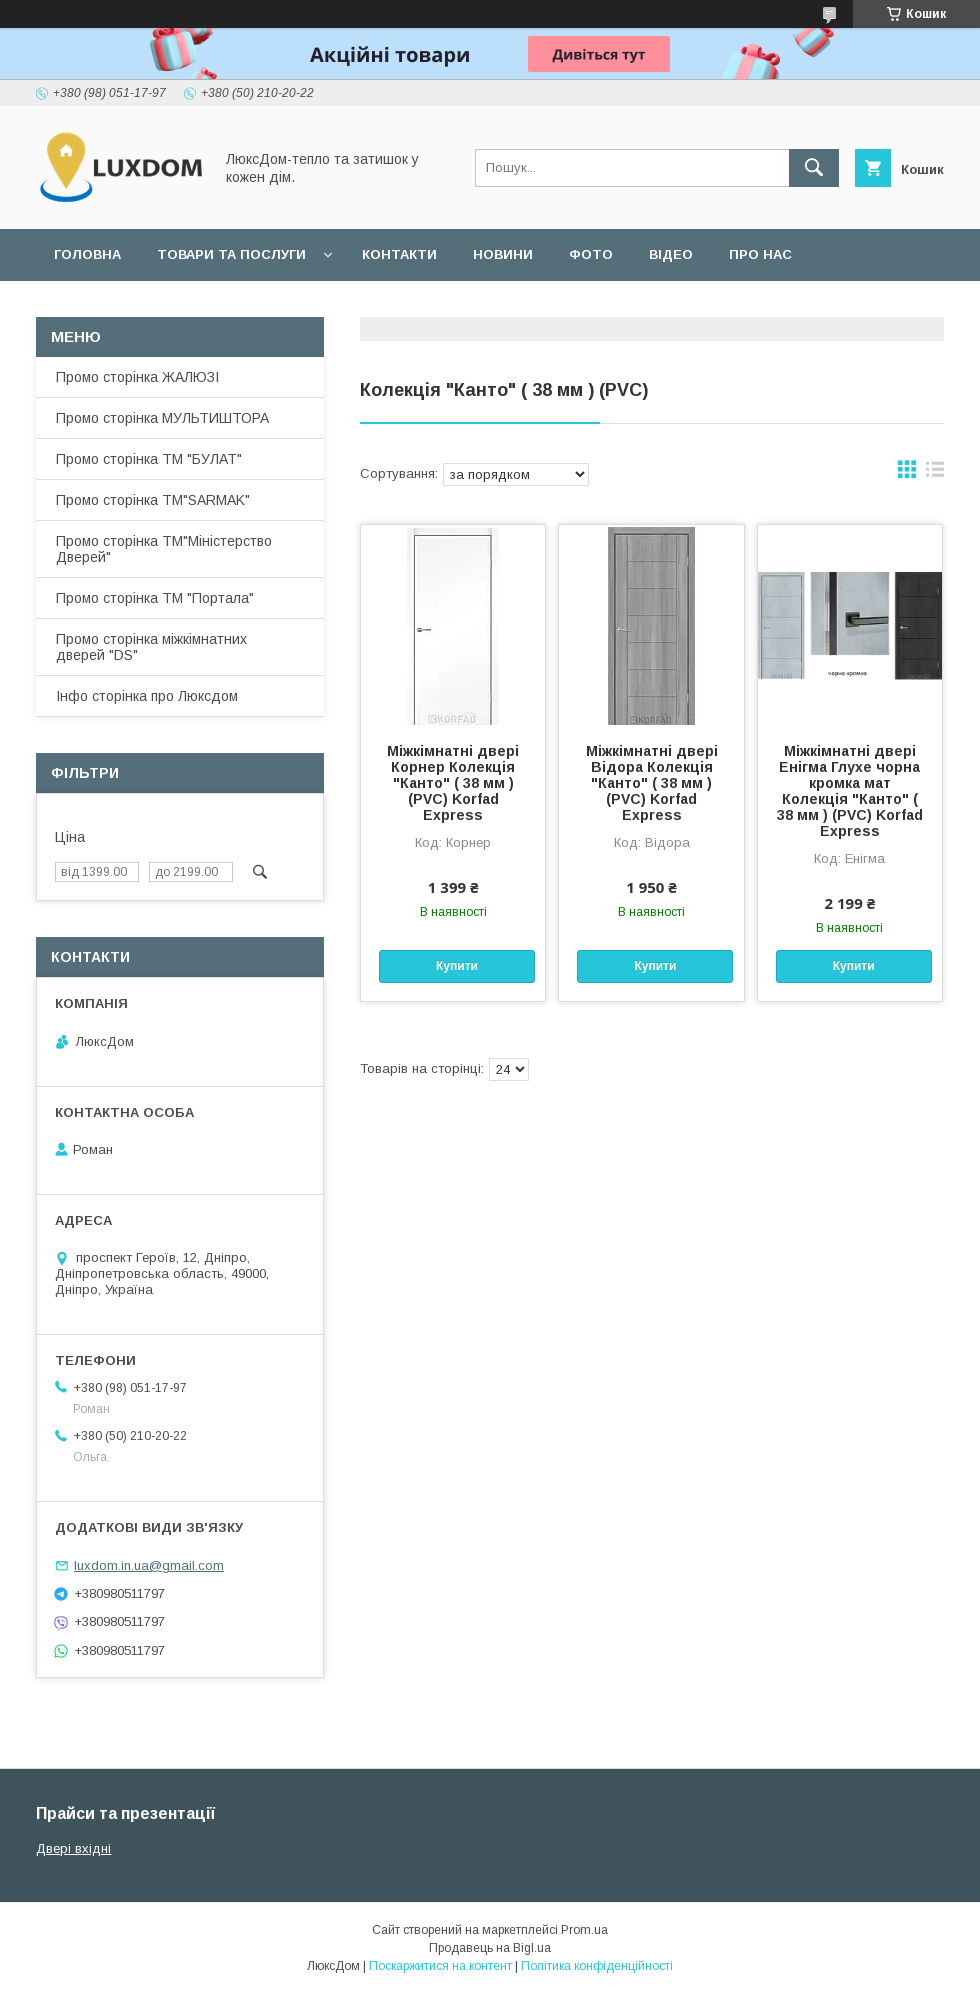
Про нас (760, 254)
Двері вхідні (73, 1848)
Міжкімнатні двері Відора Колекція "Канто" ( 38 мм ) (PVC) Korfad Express (652, 783)
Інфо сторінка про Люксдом (147, 696)
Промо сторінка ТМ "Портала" (155, 598)
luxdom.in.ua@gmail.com (149, 1565)
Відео (671, 254)
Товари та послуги (231, 254)
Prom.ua (584, 1930)
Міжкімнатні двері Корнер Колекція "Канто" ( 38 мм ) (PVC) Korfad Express (453, 783)
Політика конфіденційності (597, 1966)
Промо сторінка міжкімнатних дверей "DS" (151, 647)
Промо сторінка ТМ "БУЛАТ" (149, 459)
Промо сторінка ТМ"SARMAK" (153, 500)
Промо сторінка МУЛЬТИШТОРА (162, 418)
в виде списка (935, 474)
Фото (591, 254)
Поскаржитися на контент (440, 1966)
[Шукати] (814, 168)
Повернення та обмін (138, 306)
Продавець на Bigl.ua (490, 1948)
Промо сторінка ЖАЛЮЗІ (137, 377)
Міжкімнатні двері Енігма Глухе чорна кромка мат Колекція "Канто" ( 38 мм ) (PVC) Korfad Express (850, 791)
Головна (87, 254)
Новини (503, 254)
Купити (457, 966)
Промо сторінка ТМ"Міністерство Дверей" (164, 549)
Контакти (399, 254)
